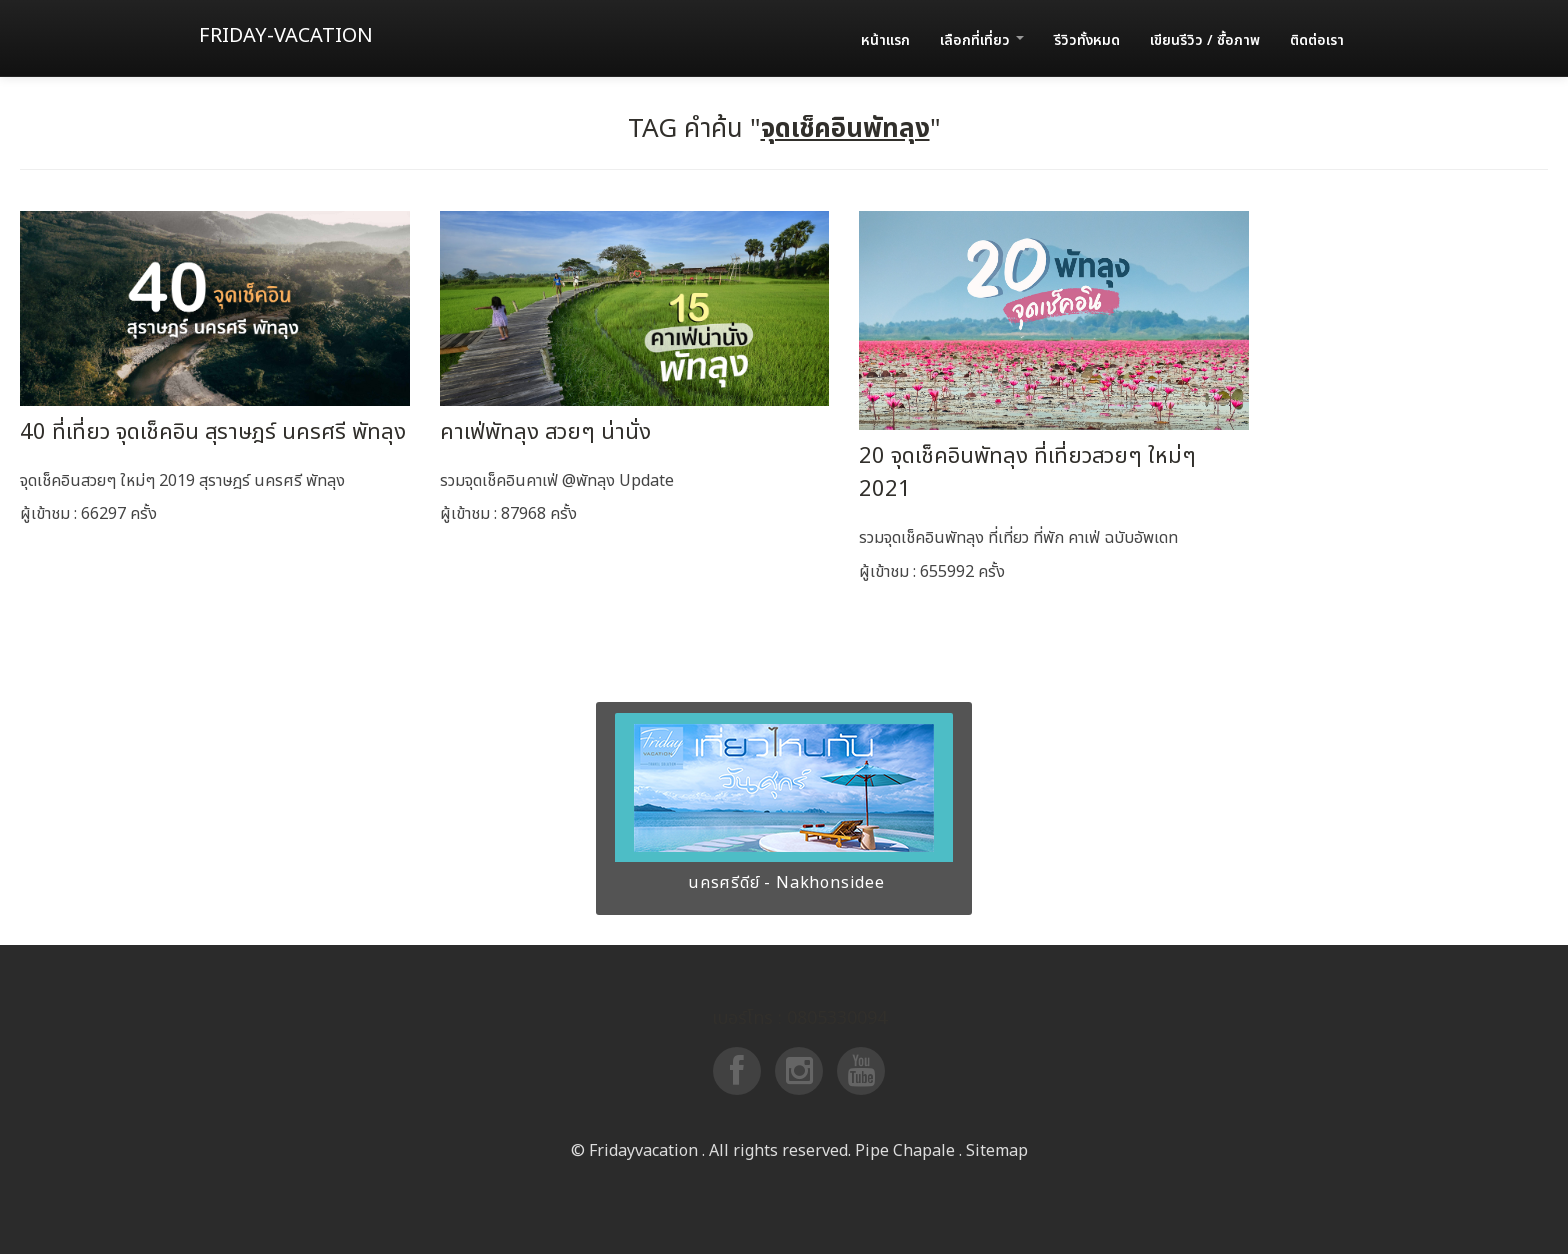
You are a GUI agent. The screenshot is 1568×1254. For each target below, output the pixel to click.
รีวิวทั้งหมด (1087, 40)
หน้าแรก (885, 40)
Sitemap (997, 1151)
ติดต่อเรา (1317, 40)
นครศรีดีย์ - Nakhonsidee (784, 883)
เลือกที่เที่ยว (982, 40)
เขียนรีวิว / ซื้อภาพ (1205, 40)
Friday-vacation (286, 36)
